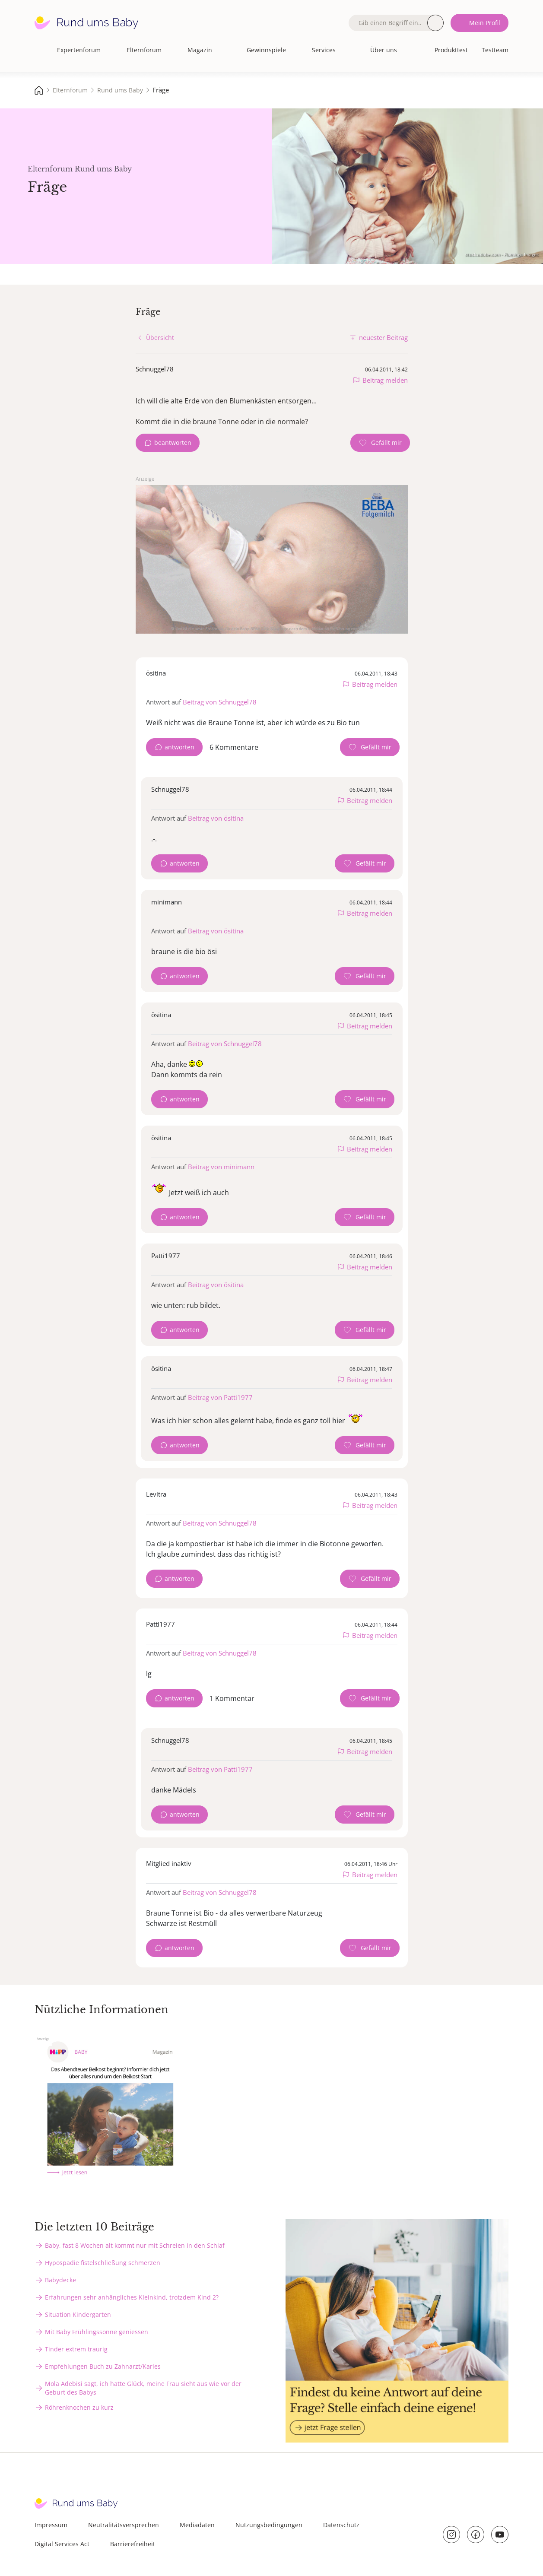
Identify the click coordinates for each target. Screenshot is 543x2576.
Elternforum (144, 50)
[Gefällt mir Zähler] (380, 443)
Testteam (495, 50)
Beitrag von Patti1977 (220, 1397)
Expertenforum (79, 50)
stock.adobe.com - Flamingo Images (502, 254)
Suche (435, 23)
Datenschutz (341, 2525)
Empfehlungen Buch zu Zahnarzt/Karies (103, 2366)
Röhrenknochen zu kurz (79, 2407)
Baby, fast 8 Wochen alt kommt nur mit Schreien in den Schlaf (135, 2245)
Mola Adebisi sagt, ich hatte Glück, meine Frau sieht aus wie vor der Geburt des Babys (143, 2387)
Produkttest (451, 50)
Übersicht (160, 337)
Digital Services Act (62, 2544)
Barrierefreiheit (132, 2544)
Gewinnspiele (266, 50)
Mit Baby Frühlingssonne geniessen (96, 2332)
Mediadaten (197, 2525)
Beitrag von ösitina (216, 818)
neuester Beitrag (383, 337)
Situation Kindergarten (78, 2314)
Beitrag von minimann (221, 1166)
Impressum (51, 2525)
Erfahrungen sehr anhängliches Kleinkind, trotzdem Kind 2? (132, 2297)
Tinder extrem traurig (76, 2349)
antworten (179, 747)
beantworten (172, 442)
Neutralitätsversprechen (123, 2525)
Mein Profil (484, 23)
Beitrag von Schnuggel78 (220, 702)
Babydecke (60, 2280)
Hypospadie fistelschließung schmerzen (102, 2263)
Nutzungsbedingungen (268, 2525)
